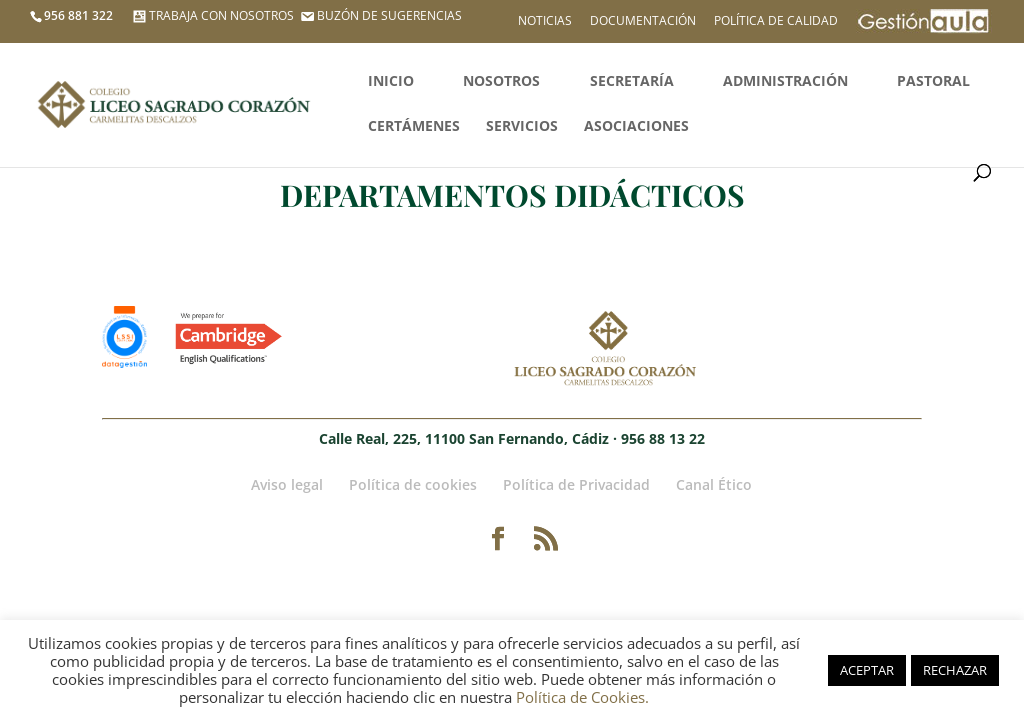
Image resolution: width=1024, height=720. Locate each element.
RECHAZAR (955, 670)
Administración (785, 82)
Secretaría (632, 82)
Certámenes (414, 127)
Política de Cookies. (582, 697)
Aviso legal (287, 484)
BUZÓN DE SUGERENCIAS (379, 15)
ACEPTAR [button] (867, 670)
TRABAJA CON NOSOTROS (211, 15)
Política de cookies (413, 484)
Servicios (522, 127)
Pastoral (933, 82)
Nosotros (501, 82)
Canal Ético (714, 484)
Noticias (545, 22)
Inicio (391, 82)
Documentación (643, 22)
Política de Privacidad (576, 484)
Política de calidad (776, 22)
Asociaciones (636, 127)
